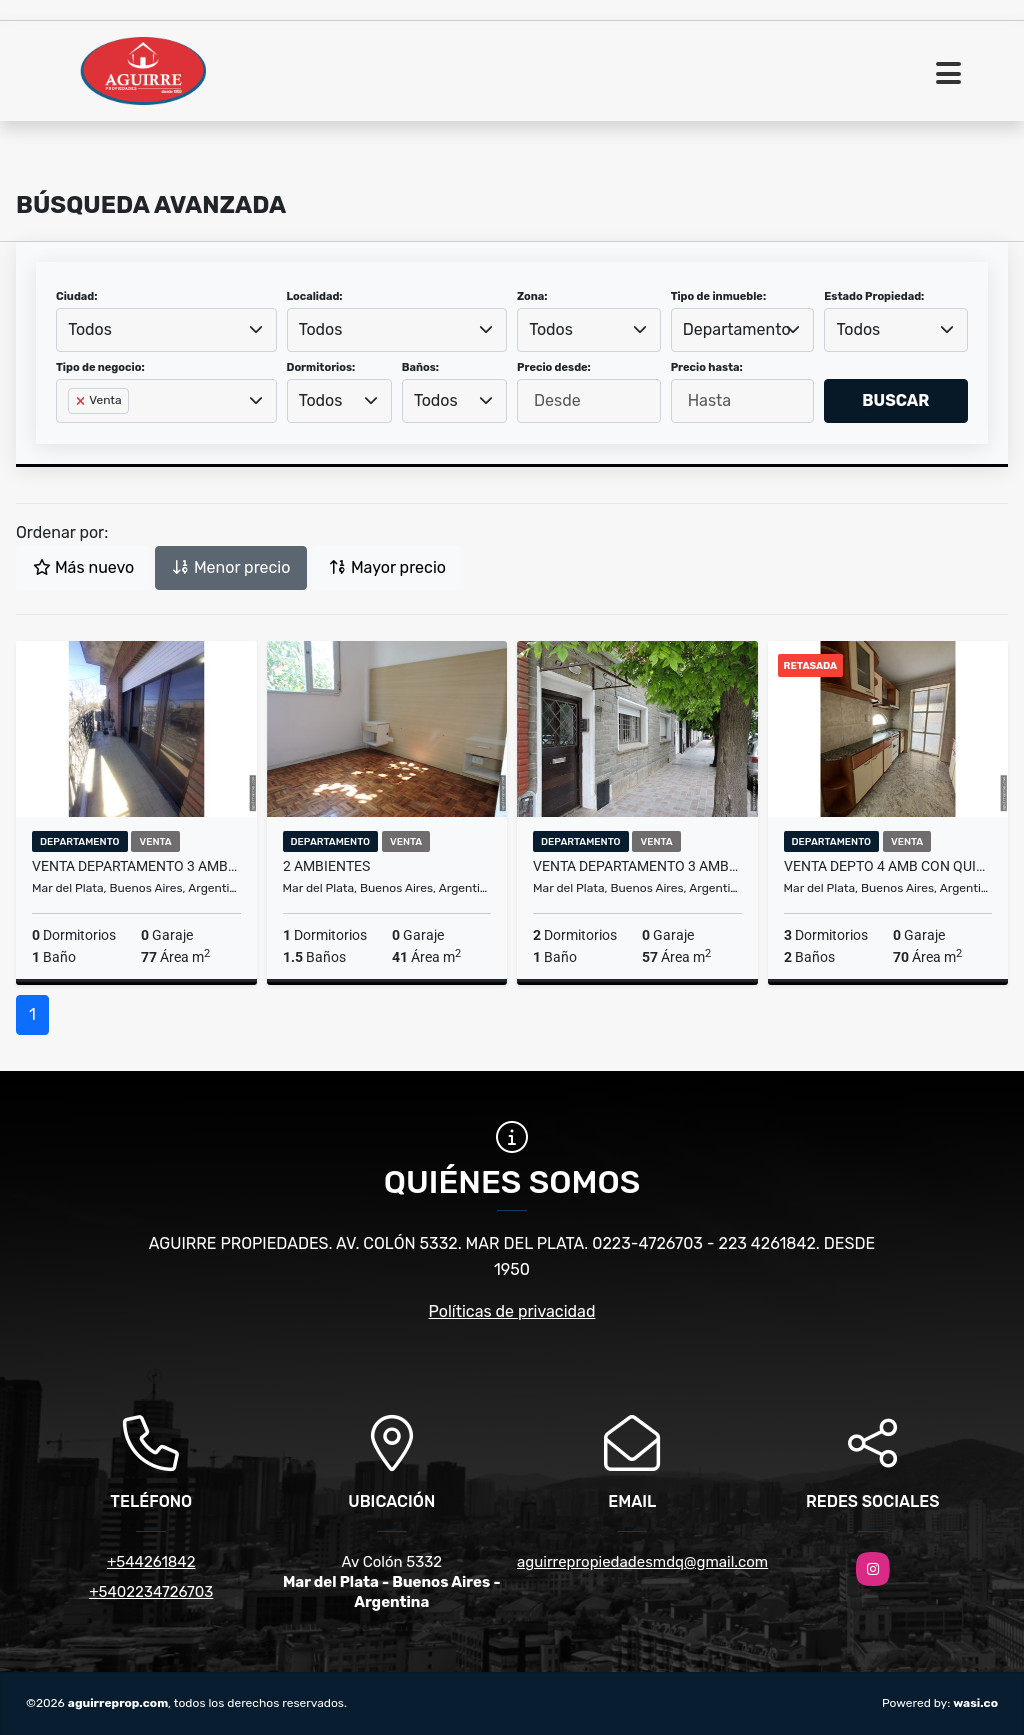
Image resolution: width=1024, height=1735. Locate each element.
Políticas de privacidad (512, 1311)
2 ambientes (326, 866)
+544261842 (151, 1562)
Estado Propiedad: (874, 296)
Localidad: (315, 296)
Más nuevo (83, 567)
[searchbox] (74, 433)
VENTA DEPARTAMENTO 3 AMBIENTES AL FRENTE (136, 866)
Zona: (532, 296)
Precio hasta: (707, 367)
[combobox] (166, 330)
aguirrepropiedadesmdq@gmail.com (642, 1562)
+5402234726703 (151, 1592)
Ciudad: (77, 296)
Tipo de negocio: (100, 367)
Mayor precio (387, 567)
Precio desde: (554, 367)
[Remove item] (82, 401)
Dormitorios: (321, 367)
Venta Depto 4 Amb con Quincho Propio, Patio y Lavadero (888, 866)
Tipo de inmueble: (718, 296)
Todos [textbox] (90, 329)
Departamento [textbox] (737, 329)
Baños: (420, 367)
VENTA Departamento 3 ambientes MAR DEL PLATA (637, 866)
